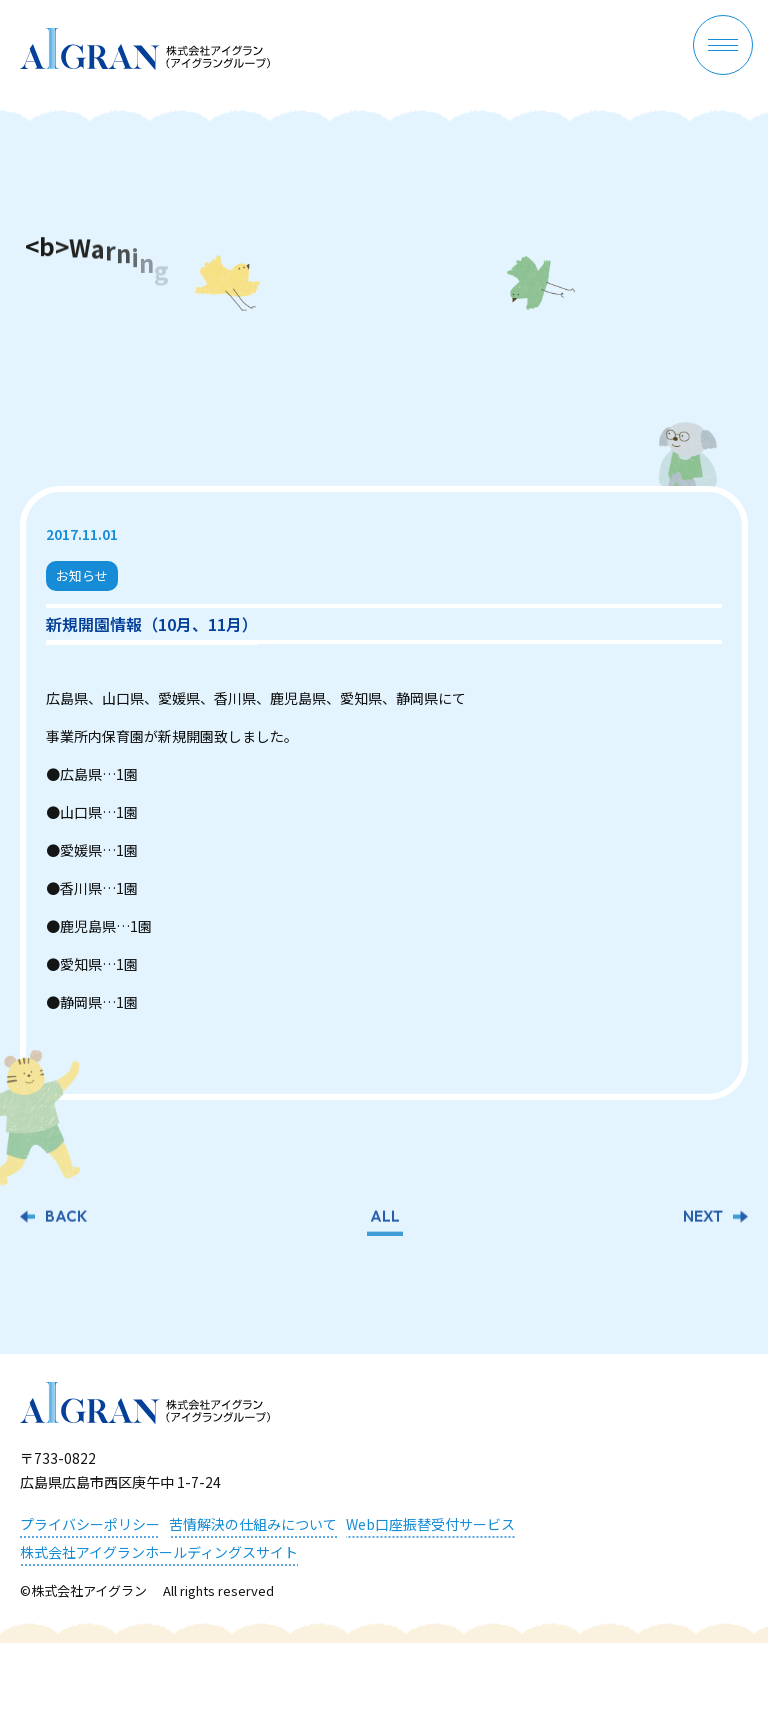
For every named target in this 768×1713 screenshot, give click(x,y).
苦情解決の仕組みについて (253, 1524)
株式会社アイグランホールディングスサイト (159, 1552)
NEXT (703, 1218)
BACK (66, 1218)
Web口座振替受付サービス (430, 1524)
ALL (385, 1218)
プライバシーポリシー (90, 1524)
